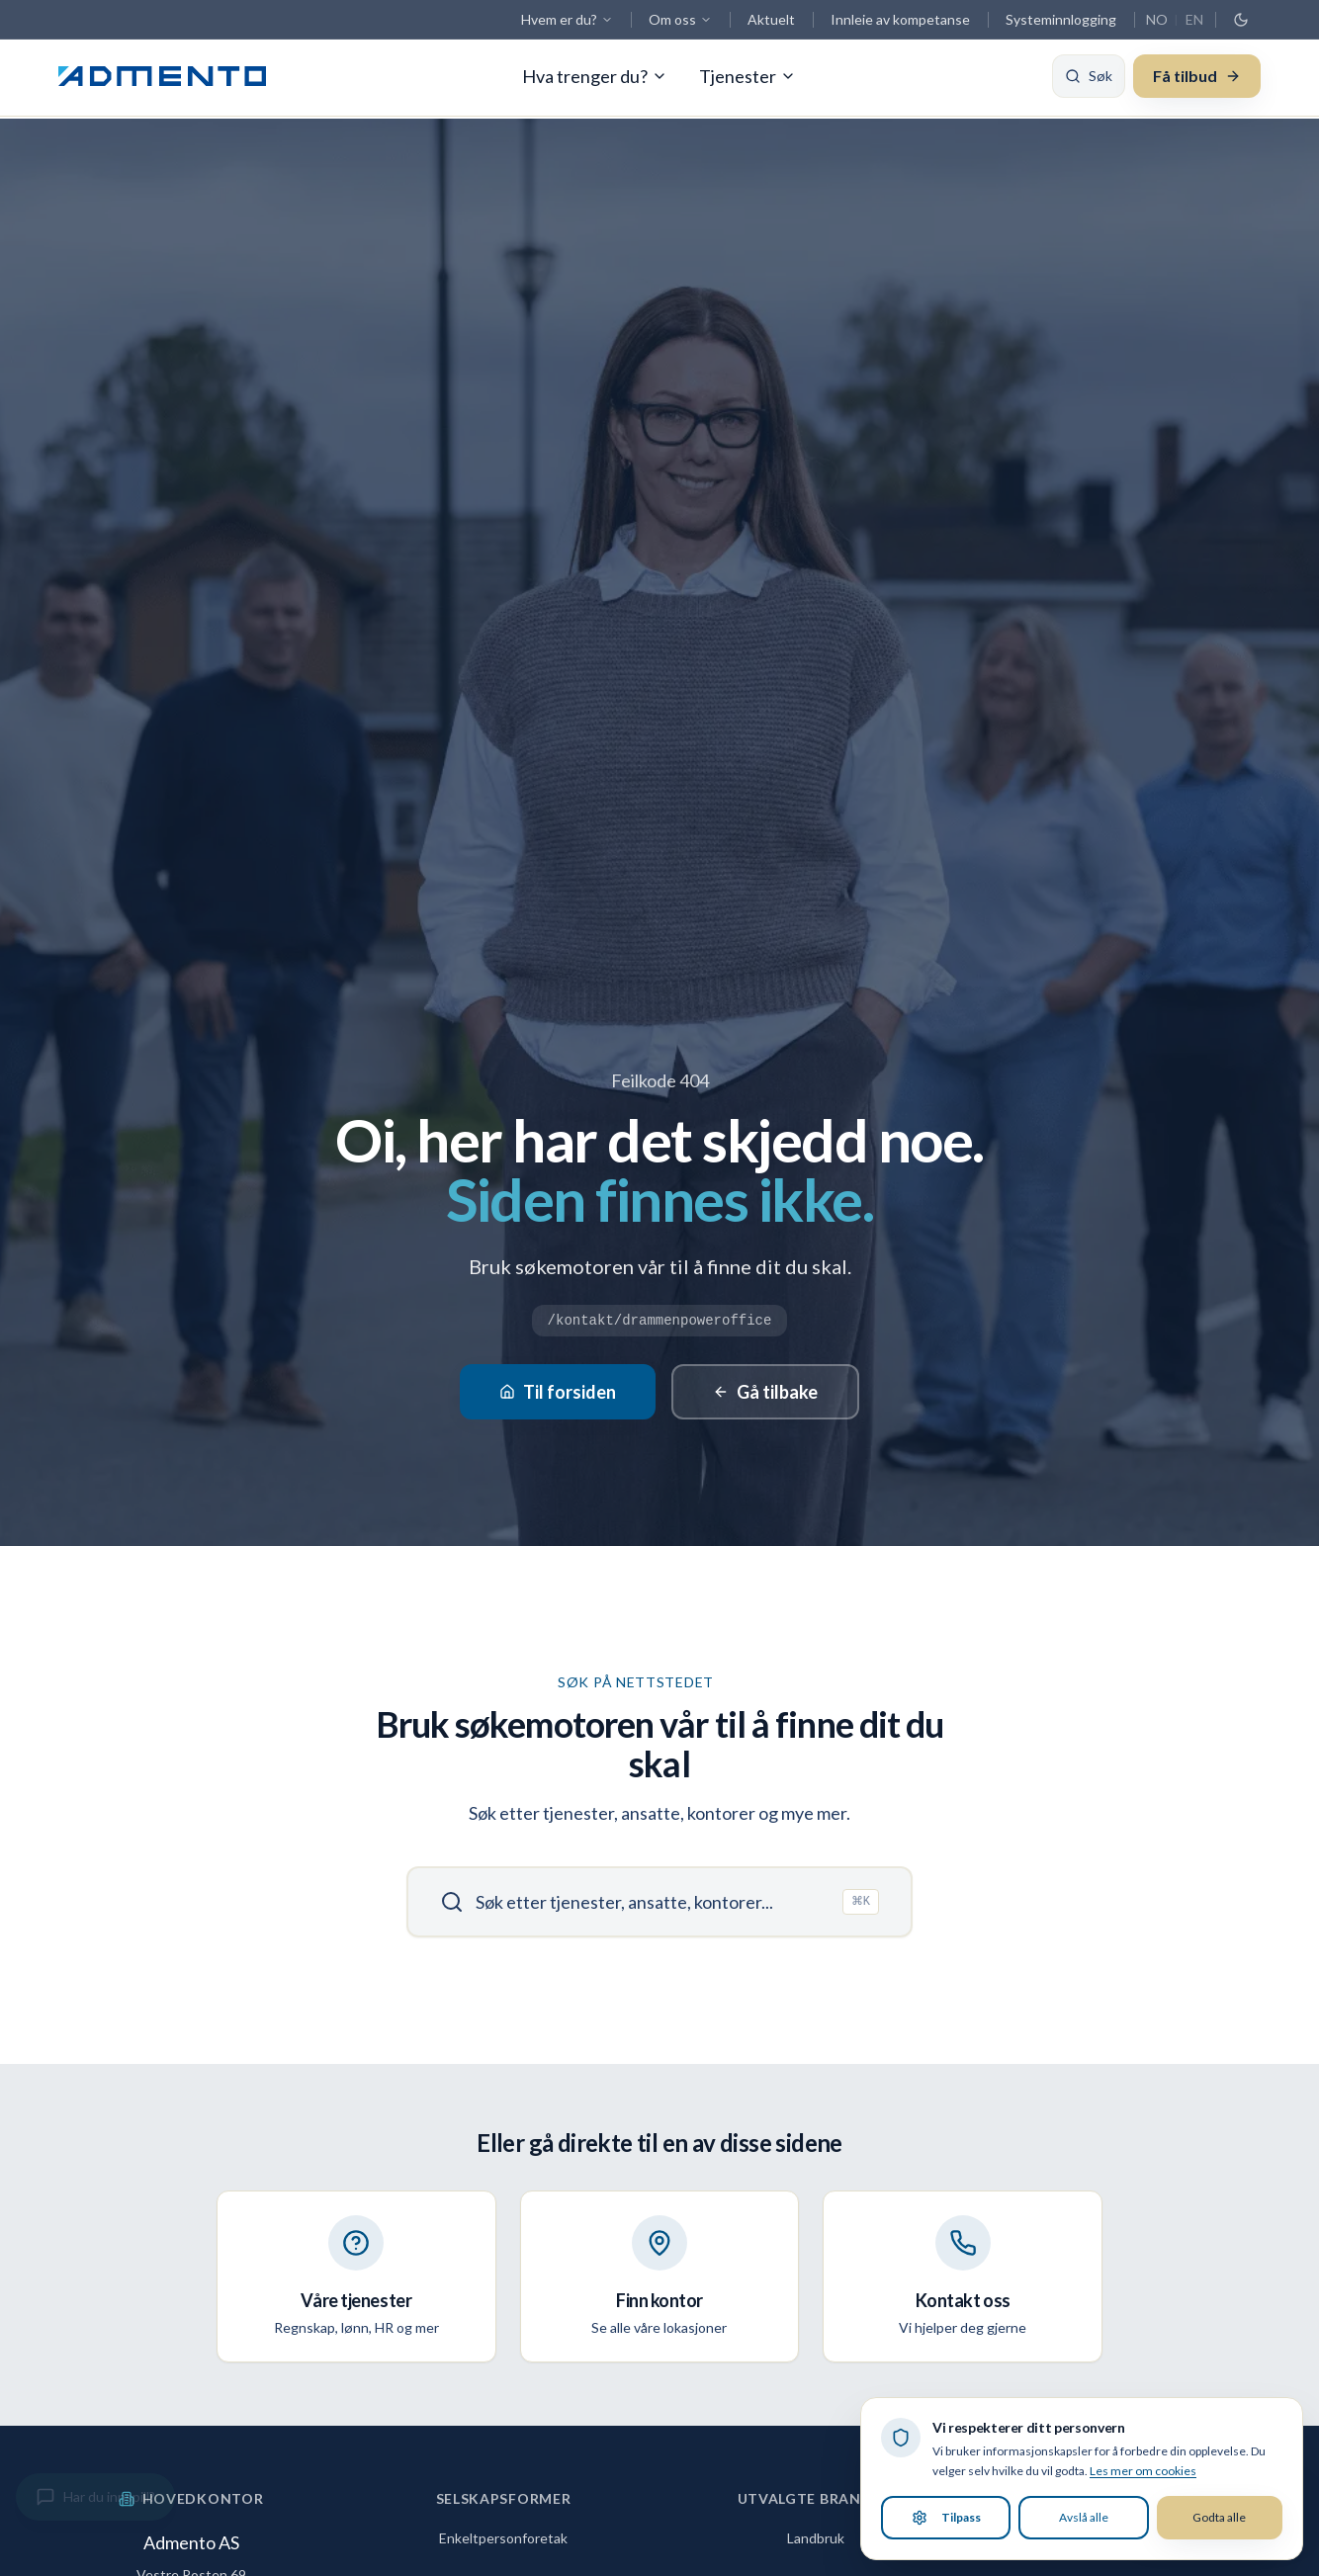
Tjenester (747, 79)
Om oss (680, 19)
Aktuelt (771, 19)
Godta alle (1219, 2517)
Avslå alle (1083, 2517)
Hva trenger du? (594, 79)
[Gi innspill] (95, 2497)
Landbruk (815, 2538)
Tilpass (946, 2518)
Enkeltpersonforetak (503, 2538)
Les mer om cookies (1143, 2470)
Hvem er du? (567, 19)
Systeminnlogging (1061, 19)
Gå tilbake (765, 1392)
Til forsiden (557, 1392)
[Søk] (1088, 79)
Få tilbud (1197, 78)
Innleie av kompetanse (900, 19)
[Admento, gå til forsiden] (162, 79)
